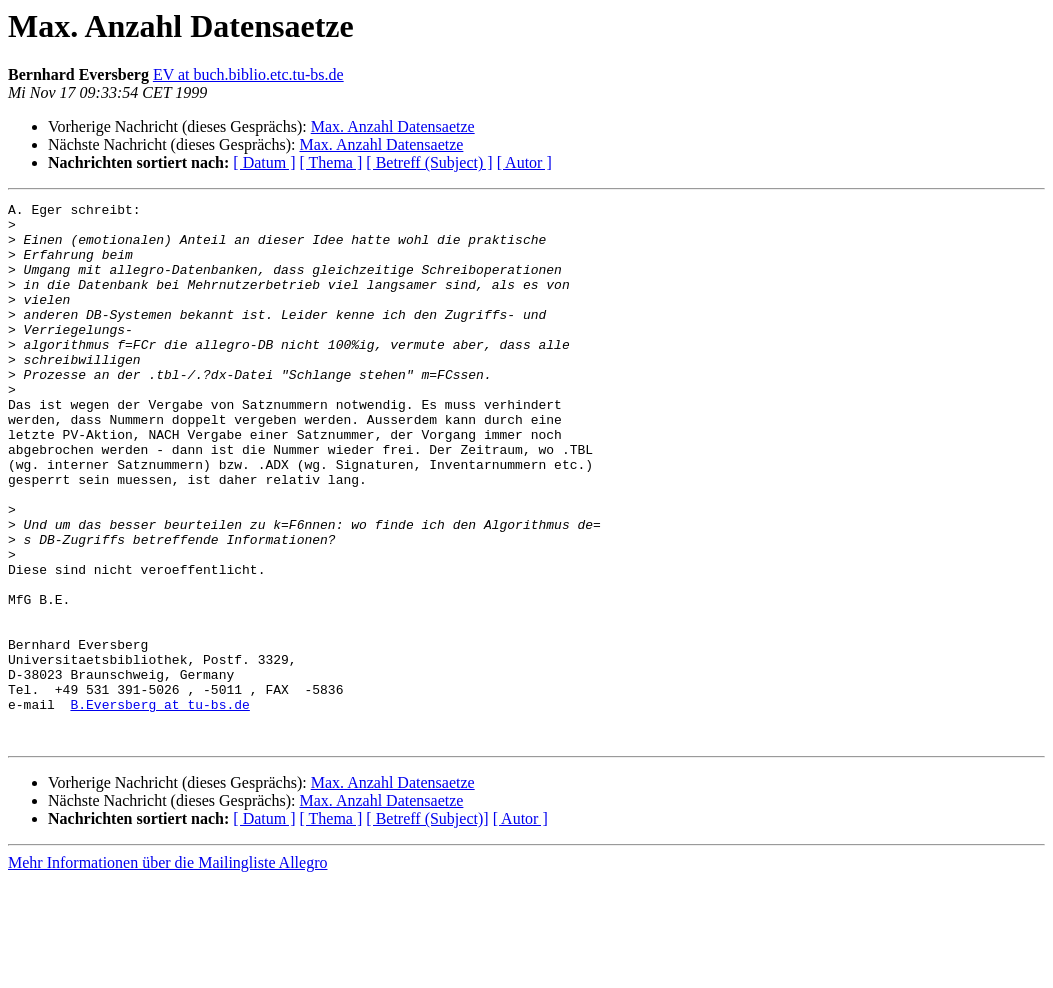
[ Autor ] (524, 162)
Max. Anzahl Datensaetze (393, 126)
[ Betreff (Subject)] (427, 926)
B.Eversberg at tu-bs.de (159, 806)
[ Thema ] (331, 162)
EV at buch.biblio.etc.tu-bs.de (248, 74)
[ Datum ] (264, 162)
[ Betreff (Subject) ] (429, 162)
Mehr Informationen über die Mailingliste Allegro (167, 970)
